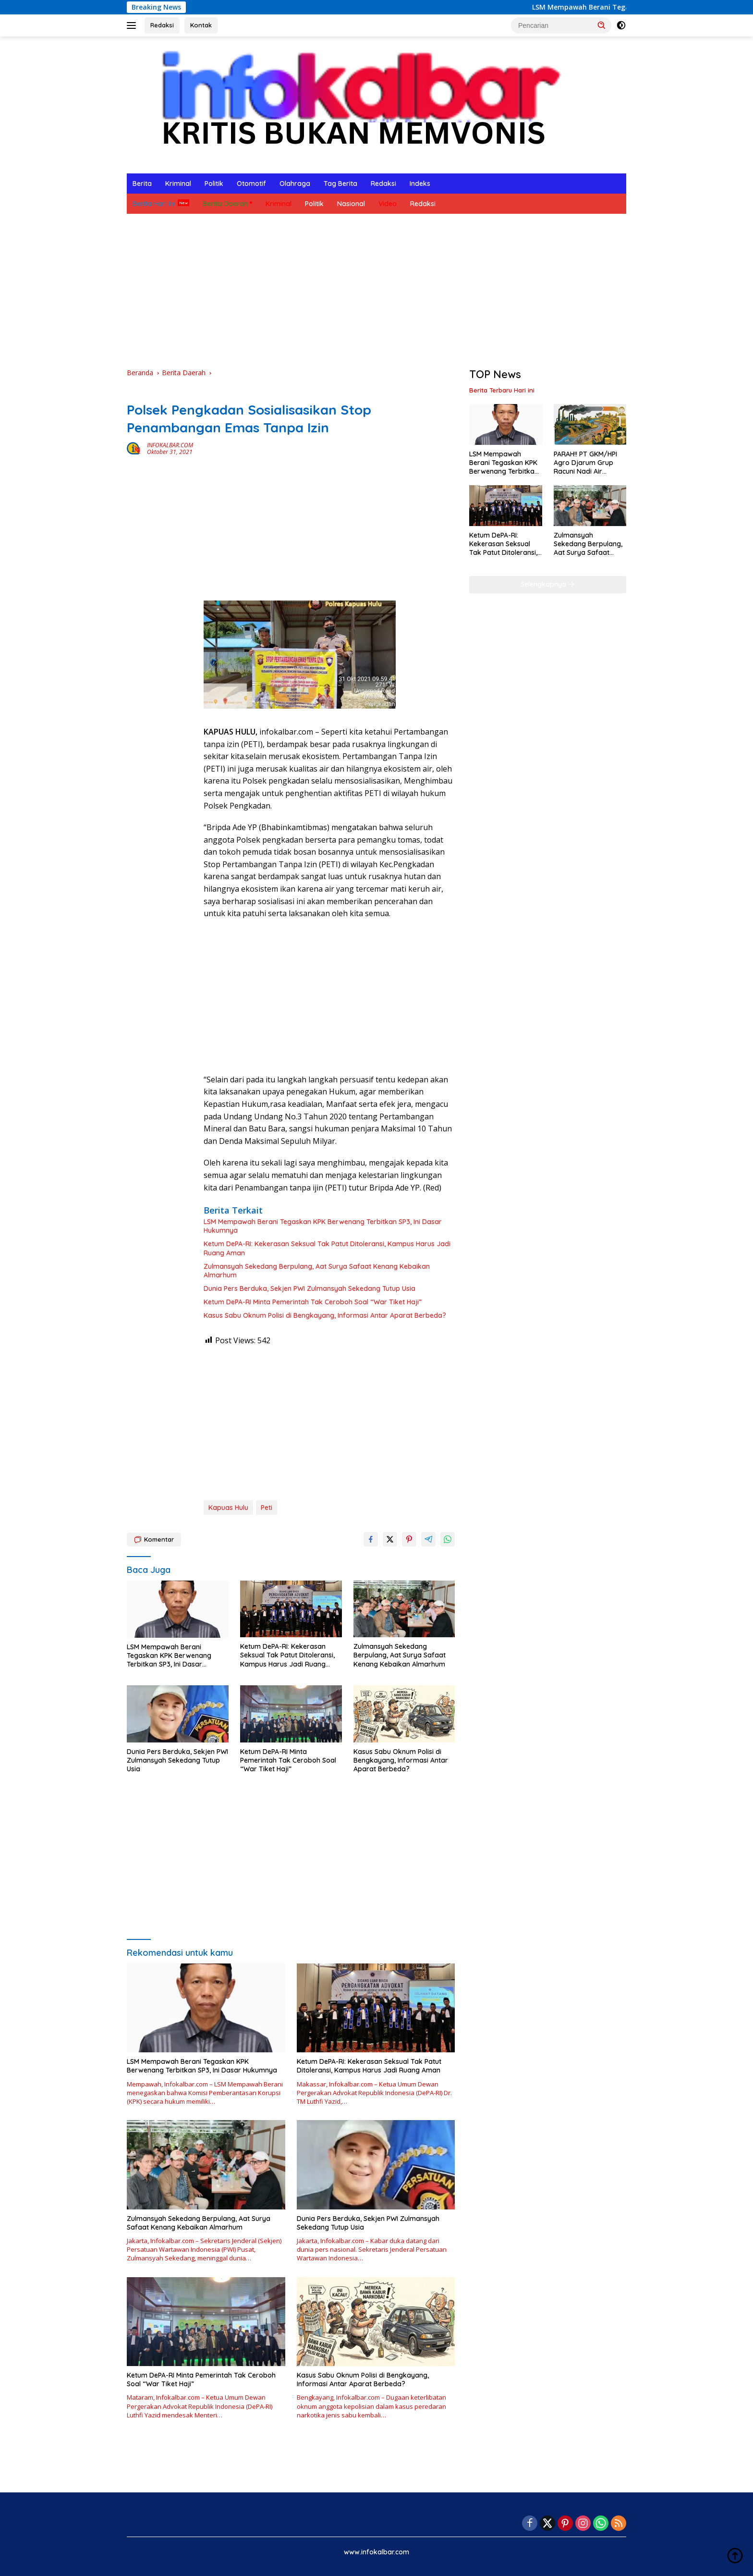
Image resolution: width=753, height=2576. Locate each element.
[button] (601, 25)
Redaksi (162, 25)
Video (387, 203)
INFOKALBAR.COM (170, 445)
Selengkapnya (548, 584)
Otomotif (251, 183)
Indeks (420, 183)
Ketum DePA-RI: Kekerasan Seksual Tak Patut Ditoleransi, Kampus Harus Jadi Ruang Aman (327, 1248)
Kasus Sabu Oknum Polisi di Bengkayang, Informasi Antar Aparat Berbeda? (325, 1315)
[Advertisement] (376, 290)
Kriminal (178, 183)
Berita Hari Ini (154, 203)
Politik (214, 183)
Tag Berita (340, 183)
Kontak (201, 25)
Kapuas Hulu (228, 1507)
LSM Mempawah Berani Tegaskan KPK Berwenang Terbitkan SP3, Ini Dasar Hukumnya (323, 1226)
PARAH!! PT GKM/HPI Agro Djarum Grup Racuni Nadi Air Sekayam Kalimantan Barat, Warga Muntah (588, 463)
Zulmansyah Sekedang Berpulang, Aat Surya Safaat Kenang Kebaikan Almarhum (317, 1270)
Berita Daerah (225, 203)
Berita (142, 183)
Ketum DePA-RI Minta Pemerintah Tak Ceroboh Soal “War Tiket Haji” (313, 1302)
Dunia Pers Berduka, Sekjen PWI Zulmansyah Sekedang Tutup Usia (309, 1288)
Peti (266, 1507)
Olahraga (294, 183)
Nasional (351, 203)
